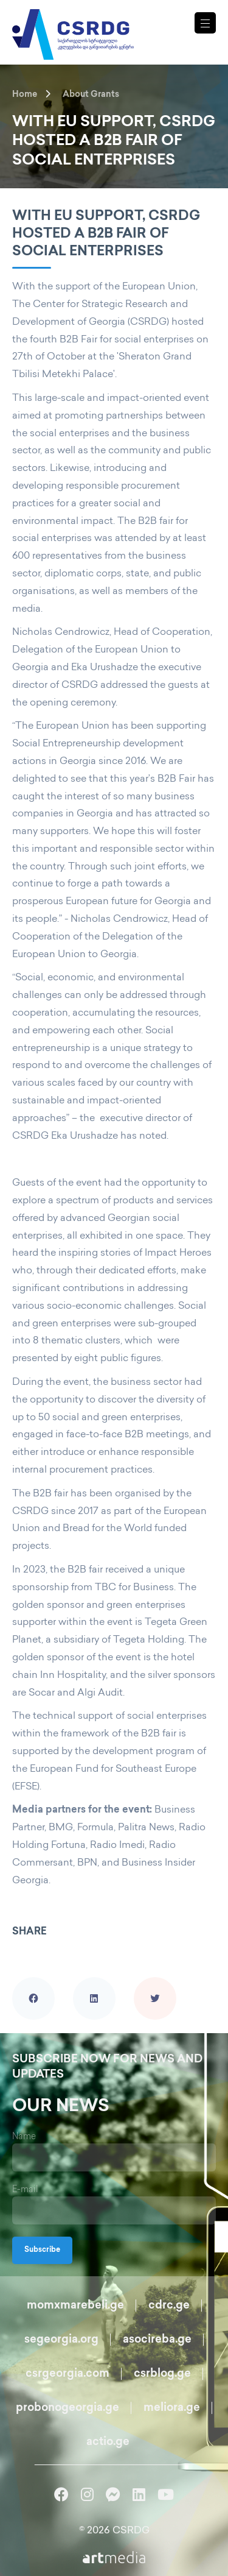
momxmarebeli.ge (75, 2306)
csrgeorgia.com (67, 2374)
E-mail (25, 2190)
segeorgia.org (61, 2340)
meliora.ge (171, 2408)
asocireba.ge (157, 2340)
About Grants (91, 94)
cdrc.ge (169, 2306)
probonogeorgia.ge (67, 2408)
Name (24, 2137)
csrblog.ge (162, 2374)
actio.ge (108, 2442)
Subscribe (42, 2250)
